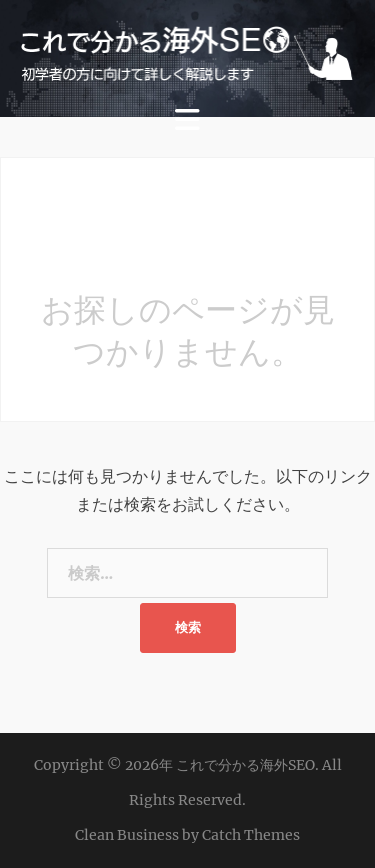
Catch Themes (251, 835)
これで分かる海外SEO (245, 765)
